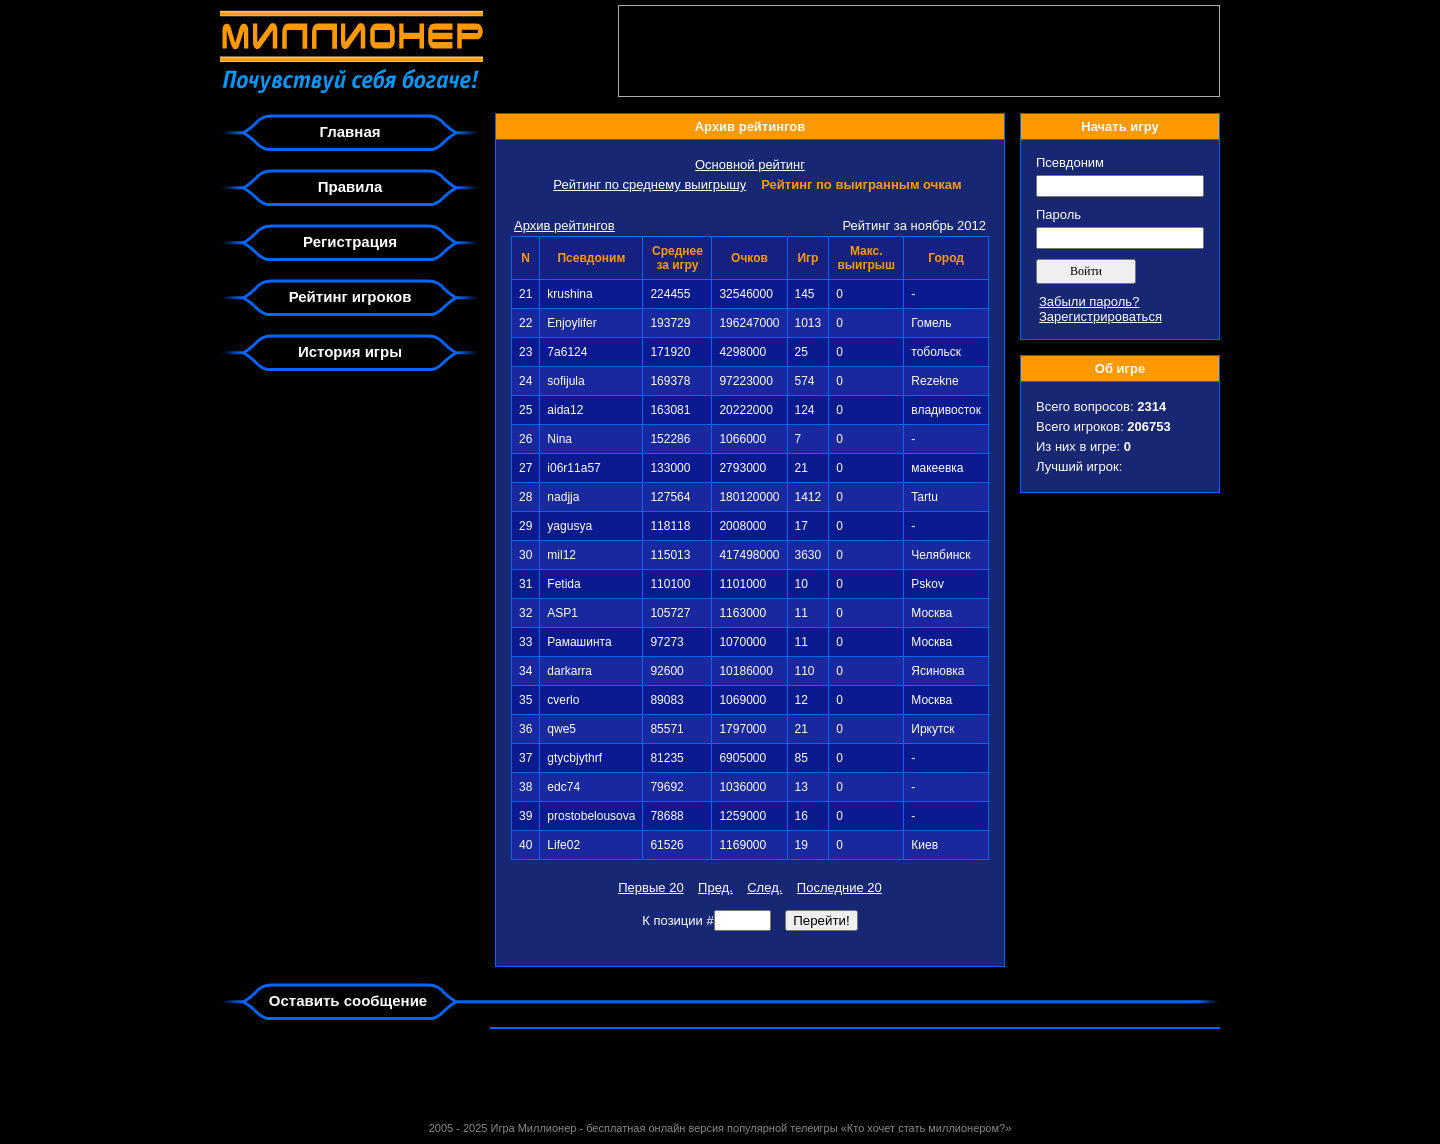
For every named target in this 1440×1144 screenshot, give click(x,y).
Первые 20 (650, 887)
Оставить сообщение (348, 1000)
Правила (350, 186)
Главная (349, 131)
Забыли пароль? (1089, 301)
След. (764, 887)
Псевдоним (1070, 162)
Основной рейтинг (750, 164)
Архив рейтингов (564, 225)
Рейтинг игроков (350, 296)
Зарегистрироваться (1100, 316)
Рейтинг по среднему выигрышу (649, 184)
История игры (350, 351)
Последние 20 (839, 887)
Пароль (1058, 214)
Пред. (715, 887)
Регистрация (350, 241)
